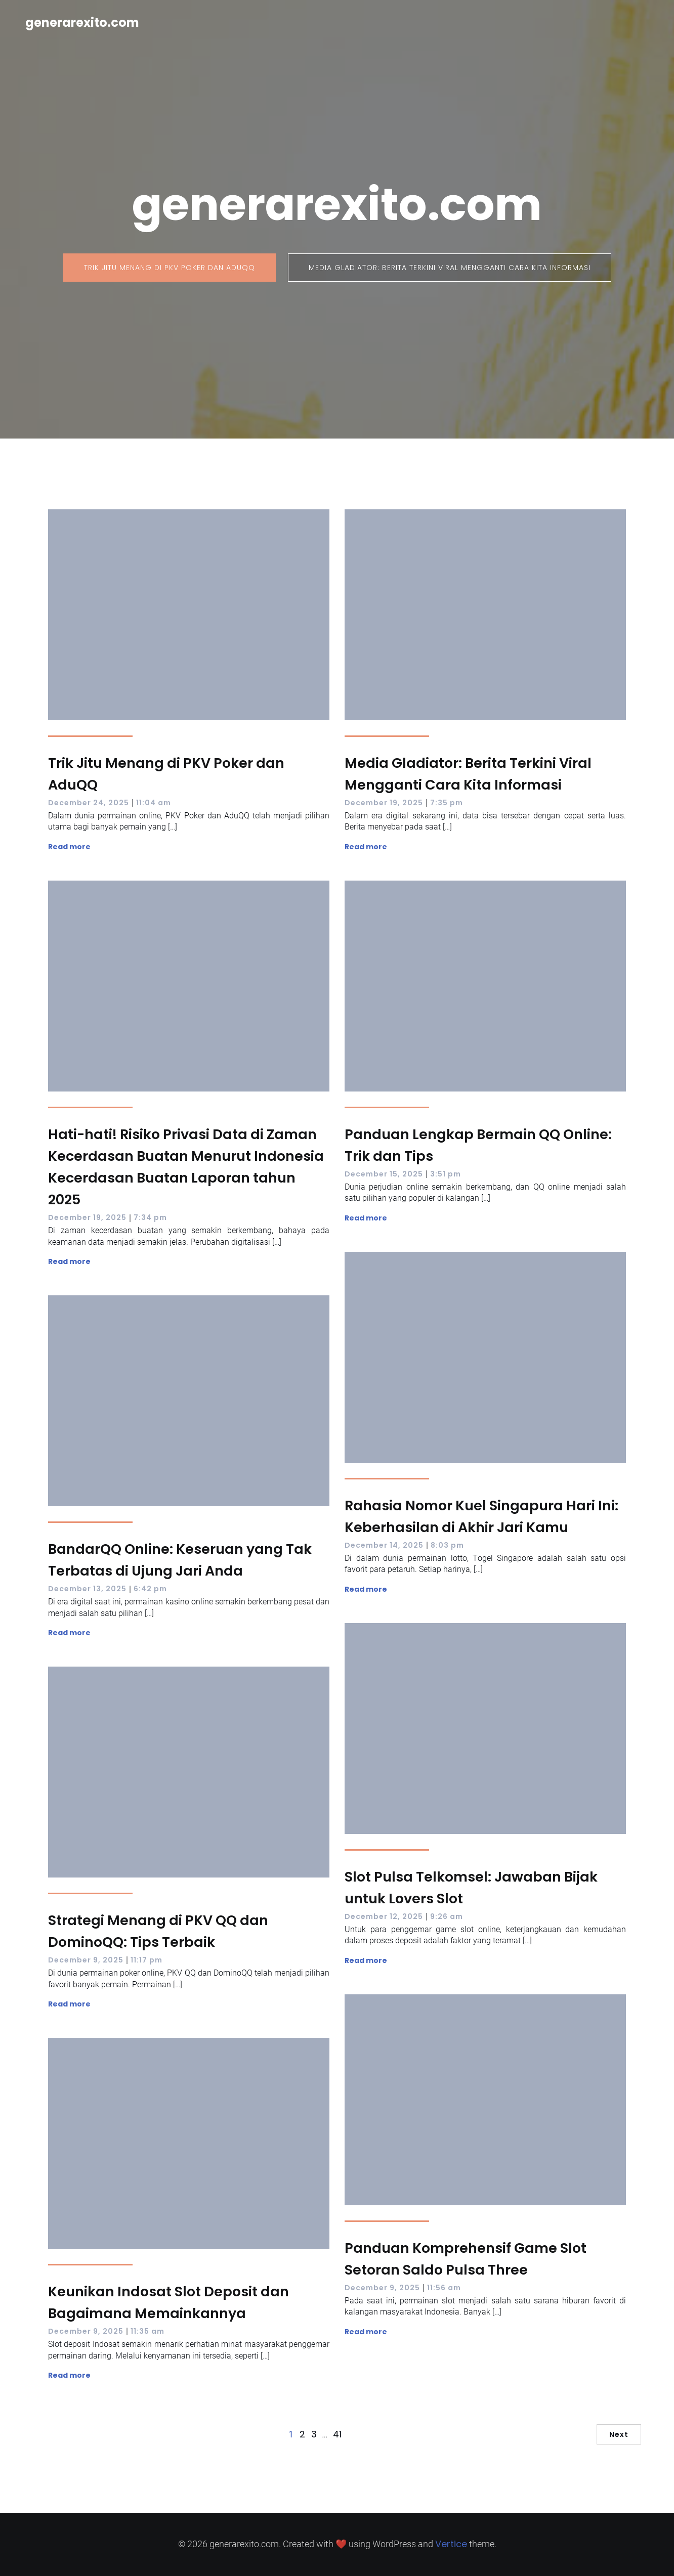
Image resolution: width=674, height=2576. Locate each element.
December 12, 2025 (384, 1916)
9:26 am (446, 1916)
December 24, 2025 (88, 803)
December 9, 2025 (85, 1960)
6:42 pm (150, 1589)
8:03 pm (447, 1545)
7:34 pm (150, 1217)
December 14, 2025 (384, 1545)
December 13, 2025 (87, 1589)
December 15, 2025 (384, 1174)
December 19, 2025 (384, 803)
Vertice (451, 2544)
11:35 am (147, 2331)
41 (337, 2434)
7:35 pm (446, 803)
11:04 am (153, 803)
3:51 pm (445, 1174)
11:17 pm (146, 1960)
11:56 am (444, 2288)
